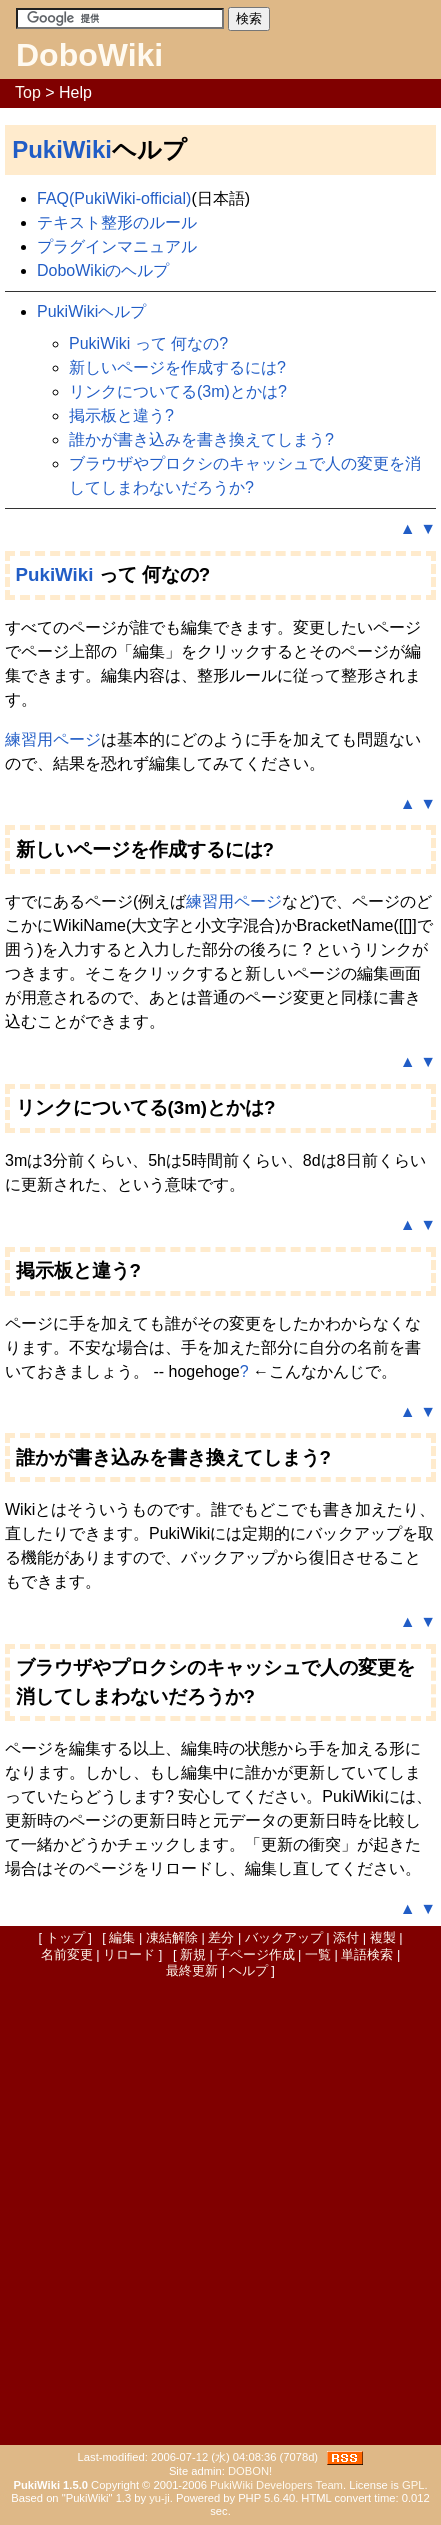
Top (28, 92)
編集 (122, 1937)
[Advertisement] (220, 2210)
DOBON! (250, 2471)
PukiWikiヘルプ (91, 311)
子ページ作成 (256, 1954)
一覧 (318, 1954)
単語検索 (367, 1954)
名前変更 (67, 1954)
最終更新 (192, 1970)
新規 (193, 1954)
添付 (346, 1937)
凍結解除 (172, 1937)
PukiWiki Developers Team (276, 2485)
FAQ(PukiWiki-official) (114, 198)
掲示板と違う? (121, 415)
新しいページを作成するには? (177, 367)
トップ (65, 1937)
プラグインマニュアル (117, 246)
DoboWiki (89, 55)
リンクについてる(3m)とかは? (178, 391)
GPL (413, 2485)
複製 (383, 1937)
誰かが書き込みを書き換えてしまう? (201, 439)
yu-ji (159, 2498)
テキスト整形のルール (117, 222)
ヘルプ (248, 1970)
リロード (129, 1954)
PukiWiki (62, 149)
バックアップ (284, 1937)
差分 (221, 1937)
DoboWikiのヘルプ (103, 270)
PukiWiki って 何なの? (148, 343)
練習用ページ (53, 739)
